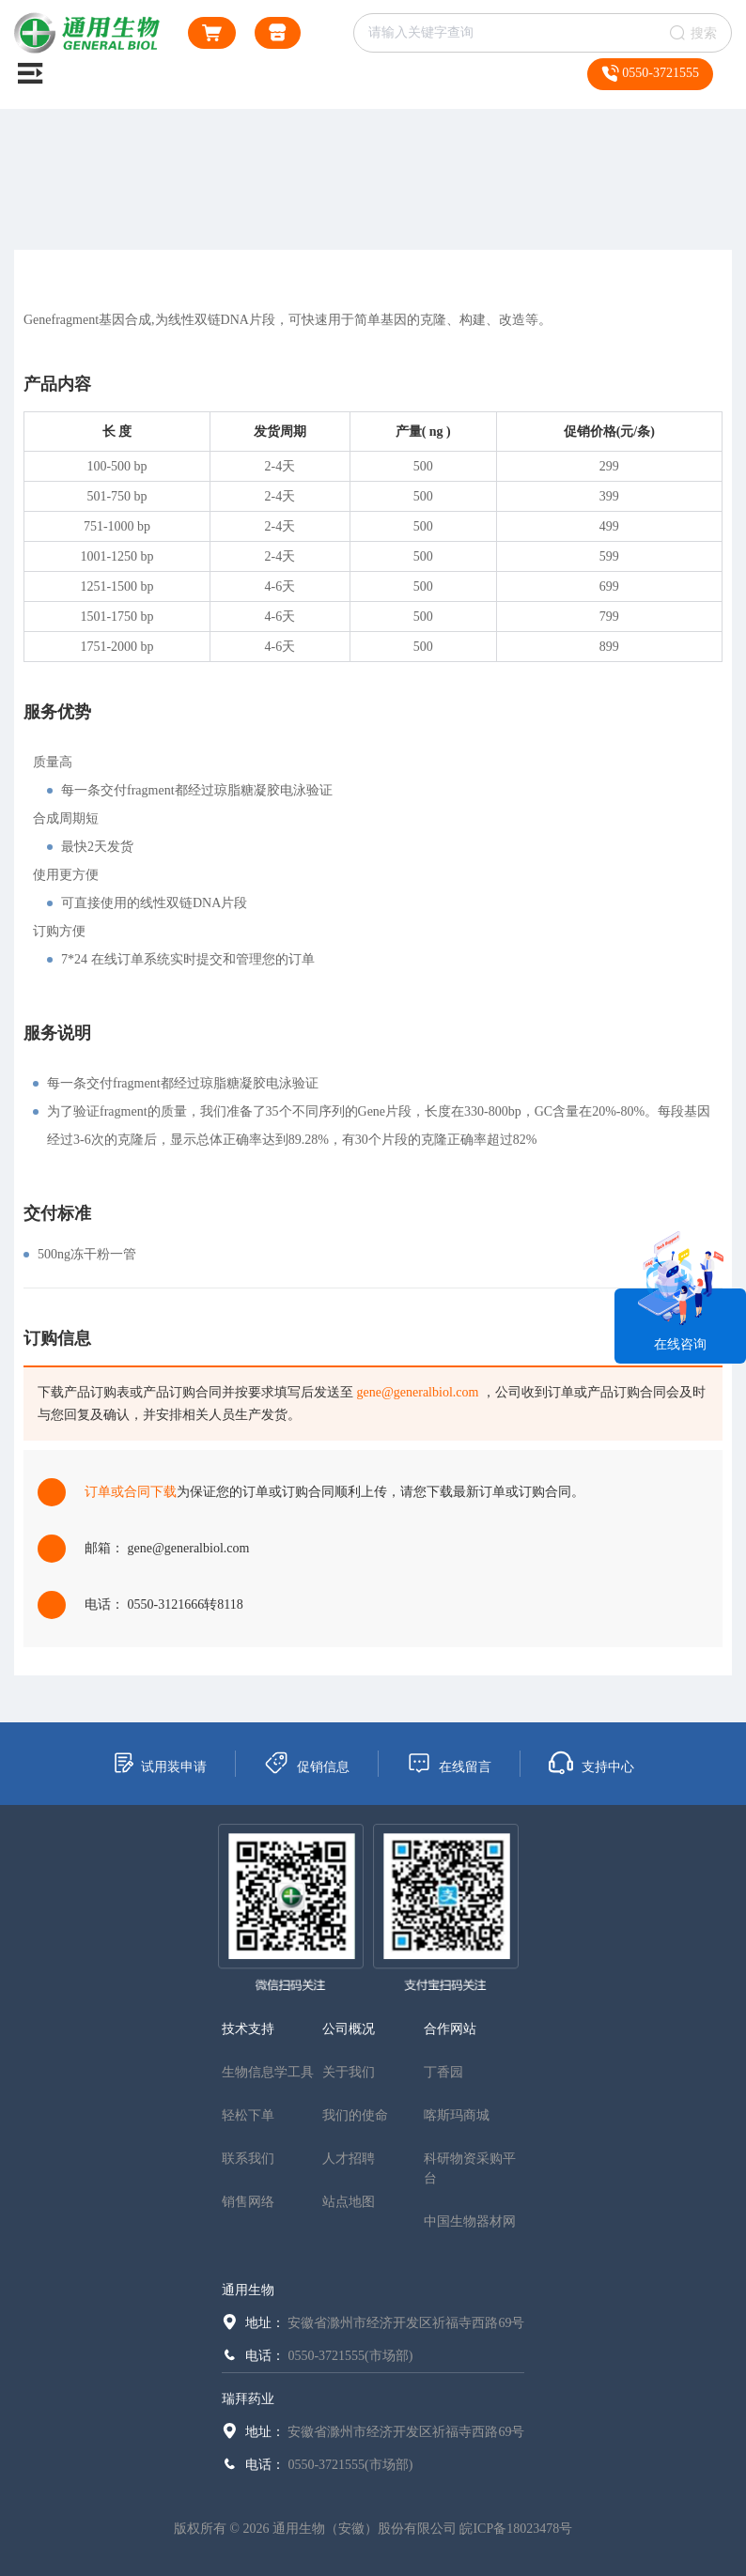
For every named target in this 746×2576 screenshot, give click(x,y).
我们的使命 (355, 2115)
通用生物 (248, 2290)
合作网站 (450, 2029)
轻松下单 (248, 2115)
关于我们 (348, 2072)
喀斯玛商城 (457, 2115)
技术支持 (248, 2029)
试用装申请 (159, 1763)
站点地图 (348, 2202)
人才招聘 (348, 2159)
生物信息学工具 (268, 2072)
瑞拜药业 (248, 2399)
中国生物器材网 (470, 2221)
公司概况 (348, 2029)
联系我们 (248, 2159)
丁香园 (443, 2072)
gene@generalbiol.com (418, 1392)
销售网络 (248, 2202)
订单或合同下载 (131, 1492)
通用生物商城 (278, 36)
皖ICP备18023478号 (515, 2529)
